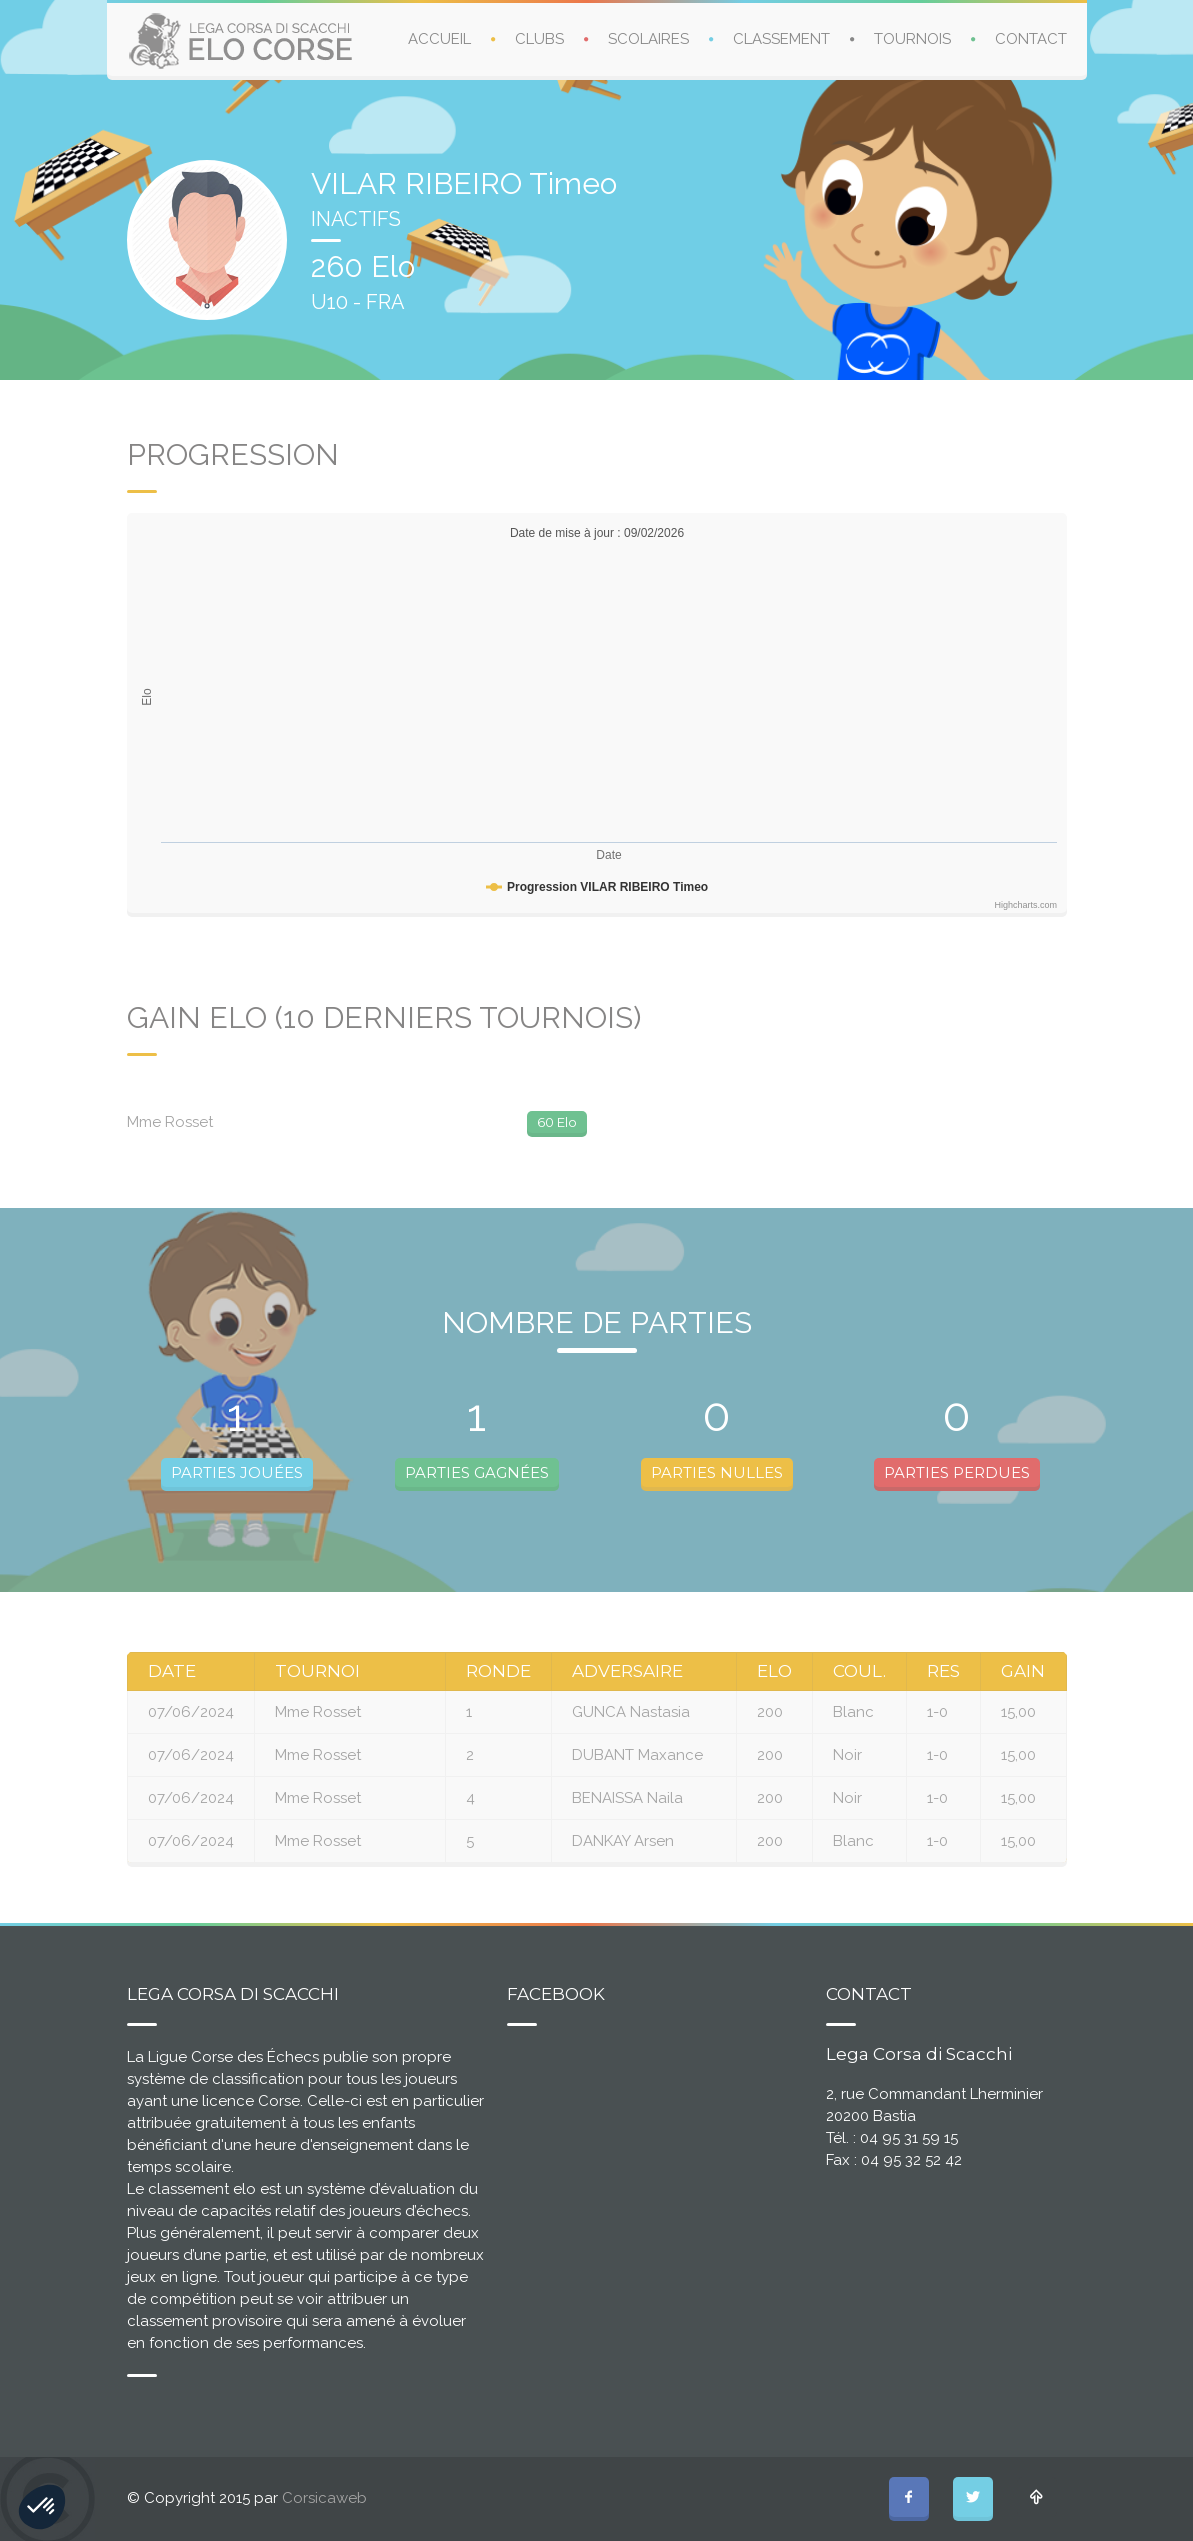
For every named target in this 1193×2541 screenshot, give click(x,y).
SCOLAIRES (648, 39)
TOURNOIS (912, 39)
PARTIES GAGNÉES (477, 1472)
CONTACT (1031, 39)
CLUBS (539, 39)
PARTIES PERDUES (957, 1472)
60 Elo (557, 1122)
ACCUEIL (439, 39)
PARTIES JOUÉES (237, 1472)
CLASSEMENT (781, 39)
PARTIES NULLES (717, 1472)
